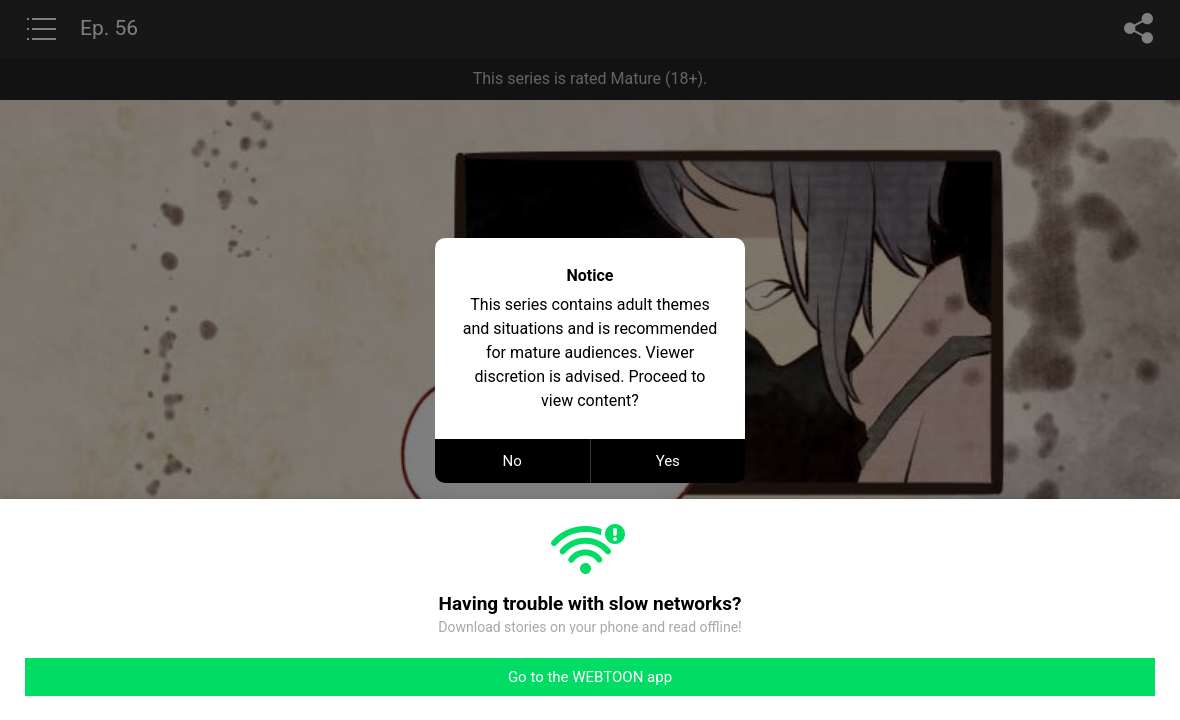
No (512, 461)
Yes (668, 461)
